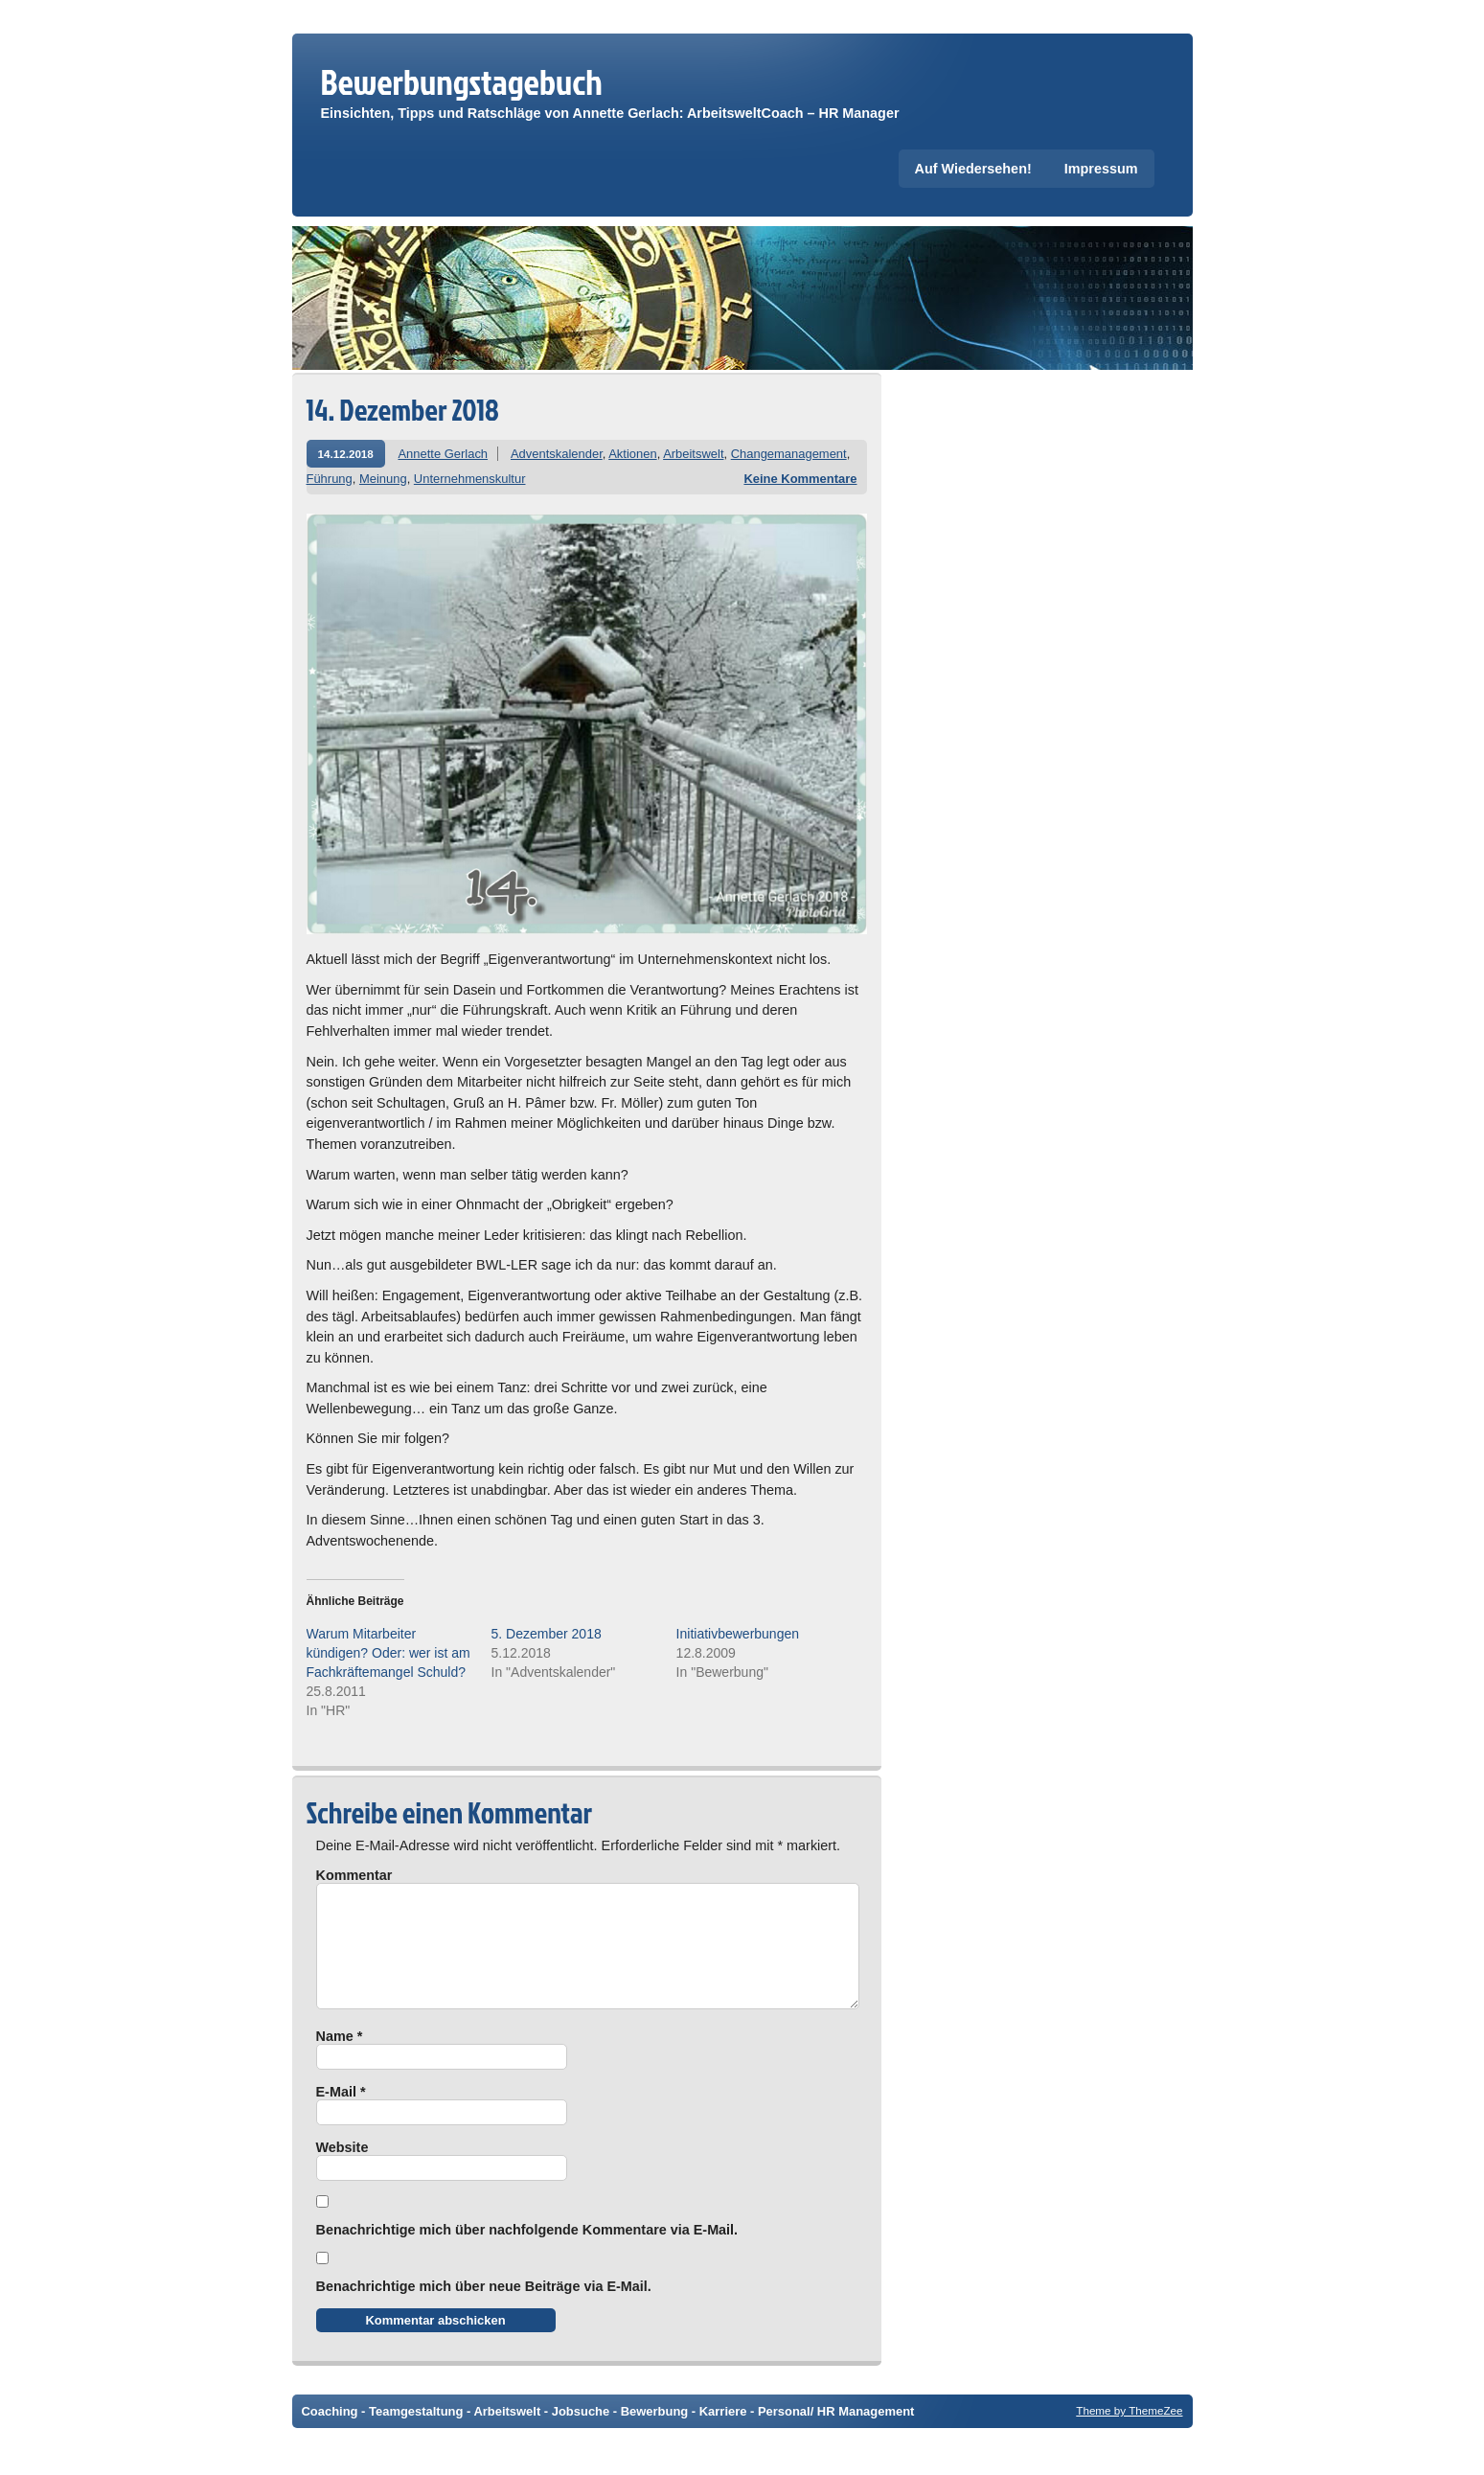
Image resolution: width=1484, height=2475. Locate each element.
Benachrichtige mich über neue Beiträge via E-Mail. (483, 2309)
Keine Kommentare (799, 478)
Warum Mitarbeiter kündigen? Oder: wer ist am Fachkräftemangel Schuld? (388, 1653)
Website (342, 2170)
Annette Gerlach (443, 454)
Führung (330, 478)
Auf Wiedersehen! (973, 168)
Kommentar (354, 1875)
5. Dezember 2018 (546, 1633)
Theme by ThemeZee (1129, 2433)
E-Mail (341, 2114)
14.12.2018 (346, 453)
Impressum (1101, 168)
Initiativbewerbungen (737, 1633)
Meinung (383, 478)
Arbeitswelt (693, 454)
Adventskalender (557, 454)
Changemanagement (789, 454)
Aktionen (632, 454)
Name (339, 2059)
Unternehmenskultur (470, 478)
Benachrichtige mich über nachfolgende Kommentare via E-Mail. (527, 2252)
